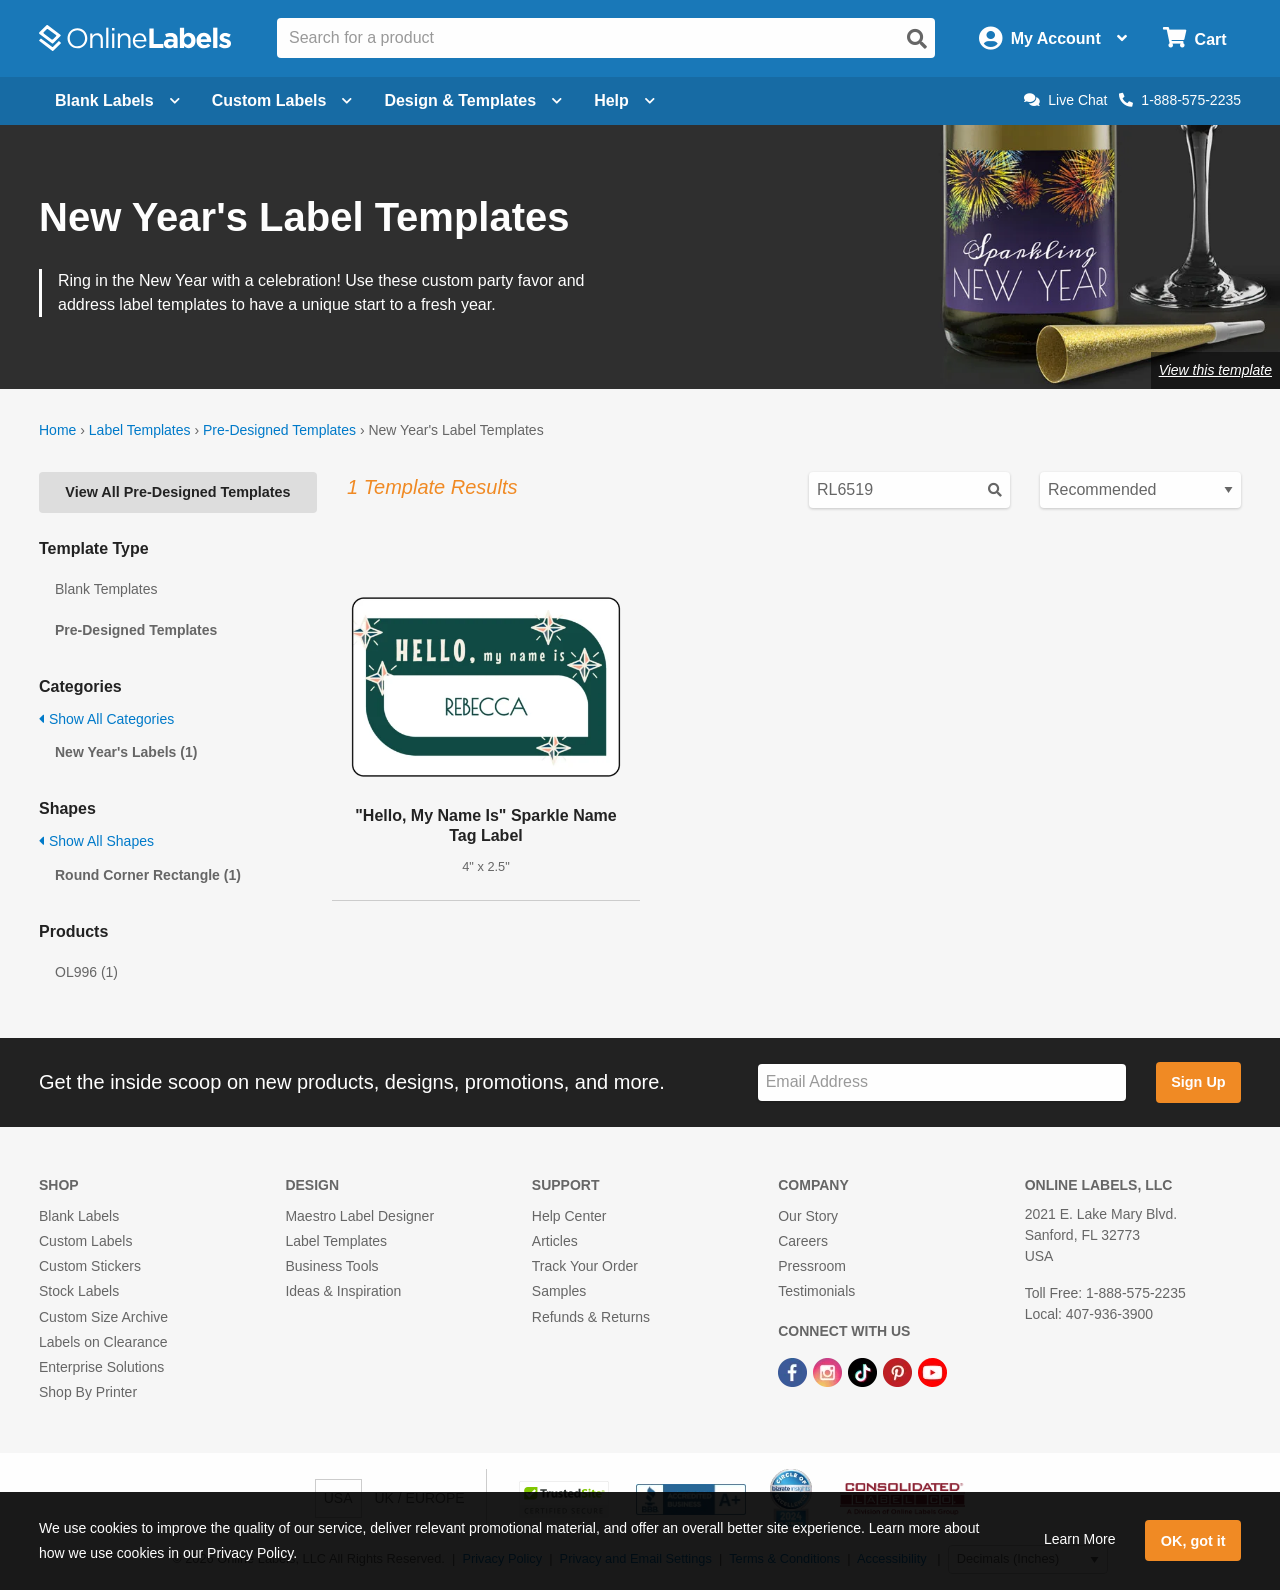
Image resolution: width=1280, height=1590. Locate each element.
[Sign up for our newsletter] (942, 1082)
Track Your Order (585, 1266)
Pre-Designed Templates (279, 430)
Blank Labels (79, 1216)
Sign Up (1198, 1082)
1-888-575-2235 (1180, 100)
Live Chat (1065, 100)
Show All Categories (106, 719)
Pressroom (812, 1266)
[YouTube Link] (932, 1371)
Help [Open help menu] (624, 100)
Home (57, 430)
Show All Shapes (96, 841)
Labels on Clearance (103, 1342)
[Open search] (917, 39)
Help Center (569, 1216)
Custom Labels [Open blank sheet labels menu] (282, 100)
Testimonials (816, 1291)
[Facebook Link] (794, 1371)
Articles (555, 1241)
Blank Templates (106, 589)
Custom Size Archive (103, 1317)
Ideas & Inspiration (343, 1291)
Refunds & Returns (591, 1317)
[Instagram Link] (829, 1371)
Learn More (1080, 1539)
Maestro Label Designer (359, 1216)
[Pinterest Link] (899, 1371)
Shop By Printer (88, 1392)
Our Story (808, 1216)
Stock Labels (79, 1291)
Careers (803, 1241)
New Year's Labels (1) (126, 752)
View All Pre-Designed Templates (177, 492)
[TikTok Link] (864, 1371)
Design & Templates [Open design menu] (473, 100)
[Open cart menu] (1194, 38)
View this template (1215, 370)
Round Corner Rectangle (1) (148, 875)
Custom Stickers (90, 1266)
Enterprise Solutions (101, 1367)
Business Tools (331, 1266)
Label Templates (140, 430)
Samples (559, 1291)
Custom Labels (85, 1241)
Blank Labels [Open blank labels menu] (117, 100)
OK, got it (1193, 1541)
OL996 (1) (86, 972)
